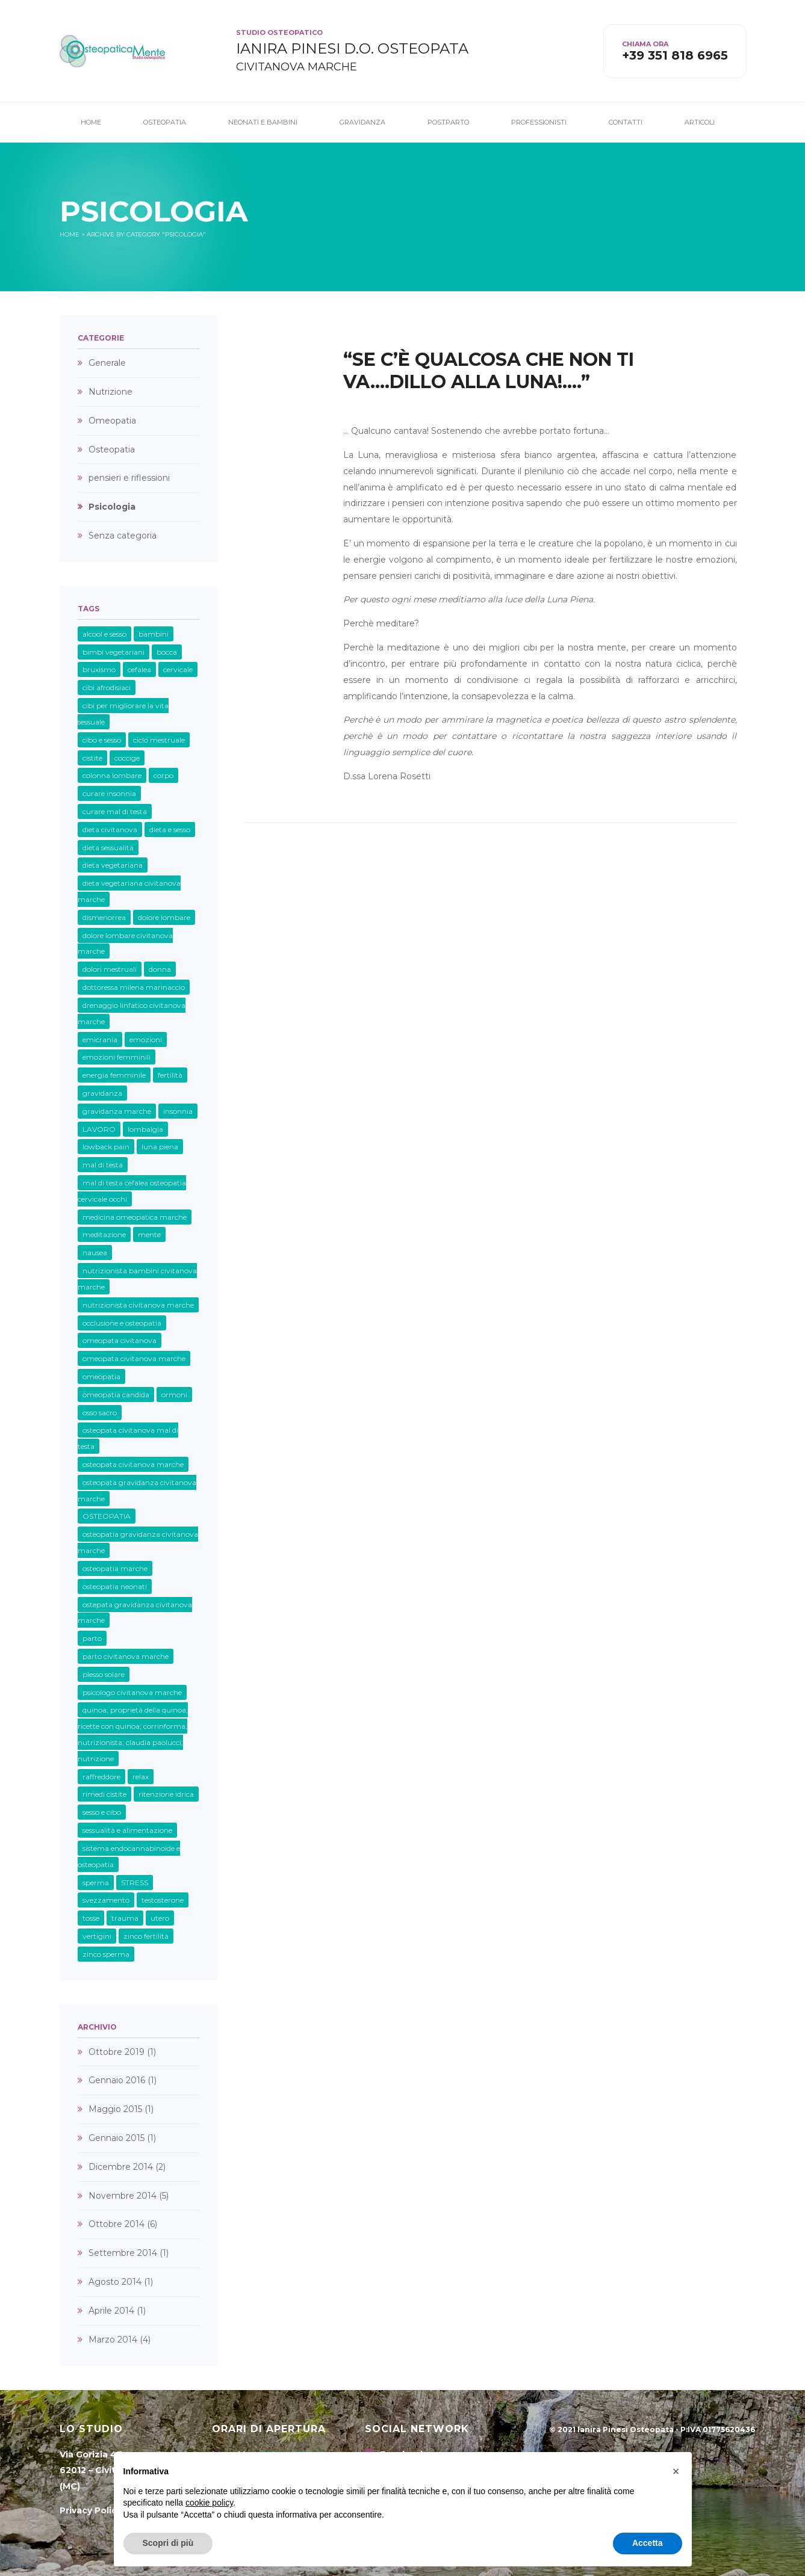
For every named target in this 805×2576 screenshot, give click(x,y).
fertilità (170, 1075)
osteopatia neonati (114, 1586)
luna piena (159, 1146)
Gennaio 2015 (117, 2138)
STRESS (134, 1882)
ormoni (174, 1394)
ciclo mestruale (159, 739)
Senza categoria (123, 535)
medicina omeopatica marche (134, 1217)
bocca (167, 651)
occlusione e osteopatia (121, 1322)
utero (160, 1918)
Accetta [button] (647, 2543)
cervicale (178, 669)
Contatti (625, 122)
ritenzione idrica (166, 1794)
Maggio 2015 (115, 2109)
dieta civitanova (109, 829)
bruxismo (99, 669)
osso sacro (99, 1412)
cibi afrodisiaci (106, 687)
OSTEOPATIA (106, 1516)
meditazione (104, 1234)
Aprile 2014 (111, 2310)
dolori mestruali (109, 969)
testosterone (162, 1899)
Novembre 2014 (123, 2195)
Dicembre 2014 (121, 2166)
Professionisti (539, 122)
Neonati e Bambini (262, 122)
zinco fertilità (146, 1936)
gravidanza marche (116, 1111)
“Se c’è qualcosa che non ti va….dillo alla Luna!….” (488, 370)
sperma (95, 1882)
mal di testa (102, 1164)
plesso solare (103, 1674)
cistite (92, 757)
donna (160, 969)
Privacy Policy (91, 2510)
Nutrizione (110, 391)
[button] (676, 2471)
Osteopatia (164, 122)
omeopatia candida (115, 1394)
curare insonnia (109, 793)
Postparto (448, 122)
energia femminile (114, 1075)
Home (91, 122)
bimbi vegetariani (113, 651)
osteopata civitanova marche (133, 1464)
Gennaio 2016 (117, 2080)
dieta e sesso (169, 829)
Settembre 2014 (123, 2252)
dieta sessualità (108, 847)
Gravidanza (362, 122)
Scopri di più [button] (168, 2543)
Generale (107, 362)
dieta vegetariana (112, 864)
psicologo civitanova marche (132, 1692)
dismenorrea (104, 917)
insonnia (178, 1111)
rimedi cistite (104, 1794)
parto (92, 1638)
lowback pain (105, 1146)
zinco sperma (105, 1954)
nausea (94, 1252)
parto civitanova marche (125, 1656)
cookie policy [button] (209, 2502)
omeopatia (101, 1376)
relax (140, 1776)
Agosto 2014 (115, 2281)
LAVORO (99, 1129)
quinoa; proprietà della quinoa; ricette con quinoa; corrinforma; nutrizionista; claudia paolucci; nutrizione (133, 1733)
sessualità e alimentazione (127, 1830)
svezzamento (105, 1899)
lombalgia (145, 1129)
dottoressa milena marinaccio (133, 987)
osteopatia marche (115, 1568)
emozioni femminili (116, 1056)
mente (149, 1234)
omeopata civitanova (119, 1340)
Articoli (700, 122)
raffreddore (101, 1776)
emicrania (99, 1039)
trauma (124, 1918)
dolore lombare (164, 917)
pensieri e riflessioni (129, 477)
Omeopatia (112, 420)
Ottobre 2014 (117, 2224)
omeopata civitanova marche (133, 1358)
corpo (163, 775)
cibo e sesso (101, 739)
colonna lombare (111, 775)
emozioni (145, 1039)
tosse (90, 1918)
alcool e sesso (104, 633)
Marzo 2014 (113, 2339)
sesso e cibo (101, 1812)
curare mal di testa (114, 811)
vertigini (96, 1936)
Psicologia (112, 506)
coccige (127, 757)
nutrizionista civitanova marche (138, 1304)
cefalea (139, 669)
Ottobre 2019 (117, 2051)
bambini (153, 633)
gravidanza (102, 1093)
